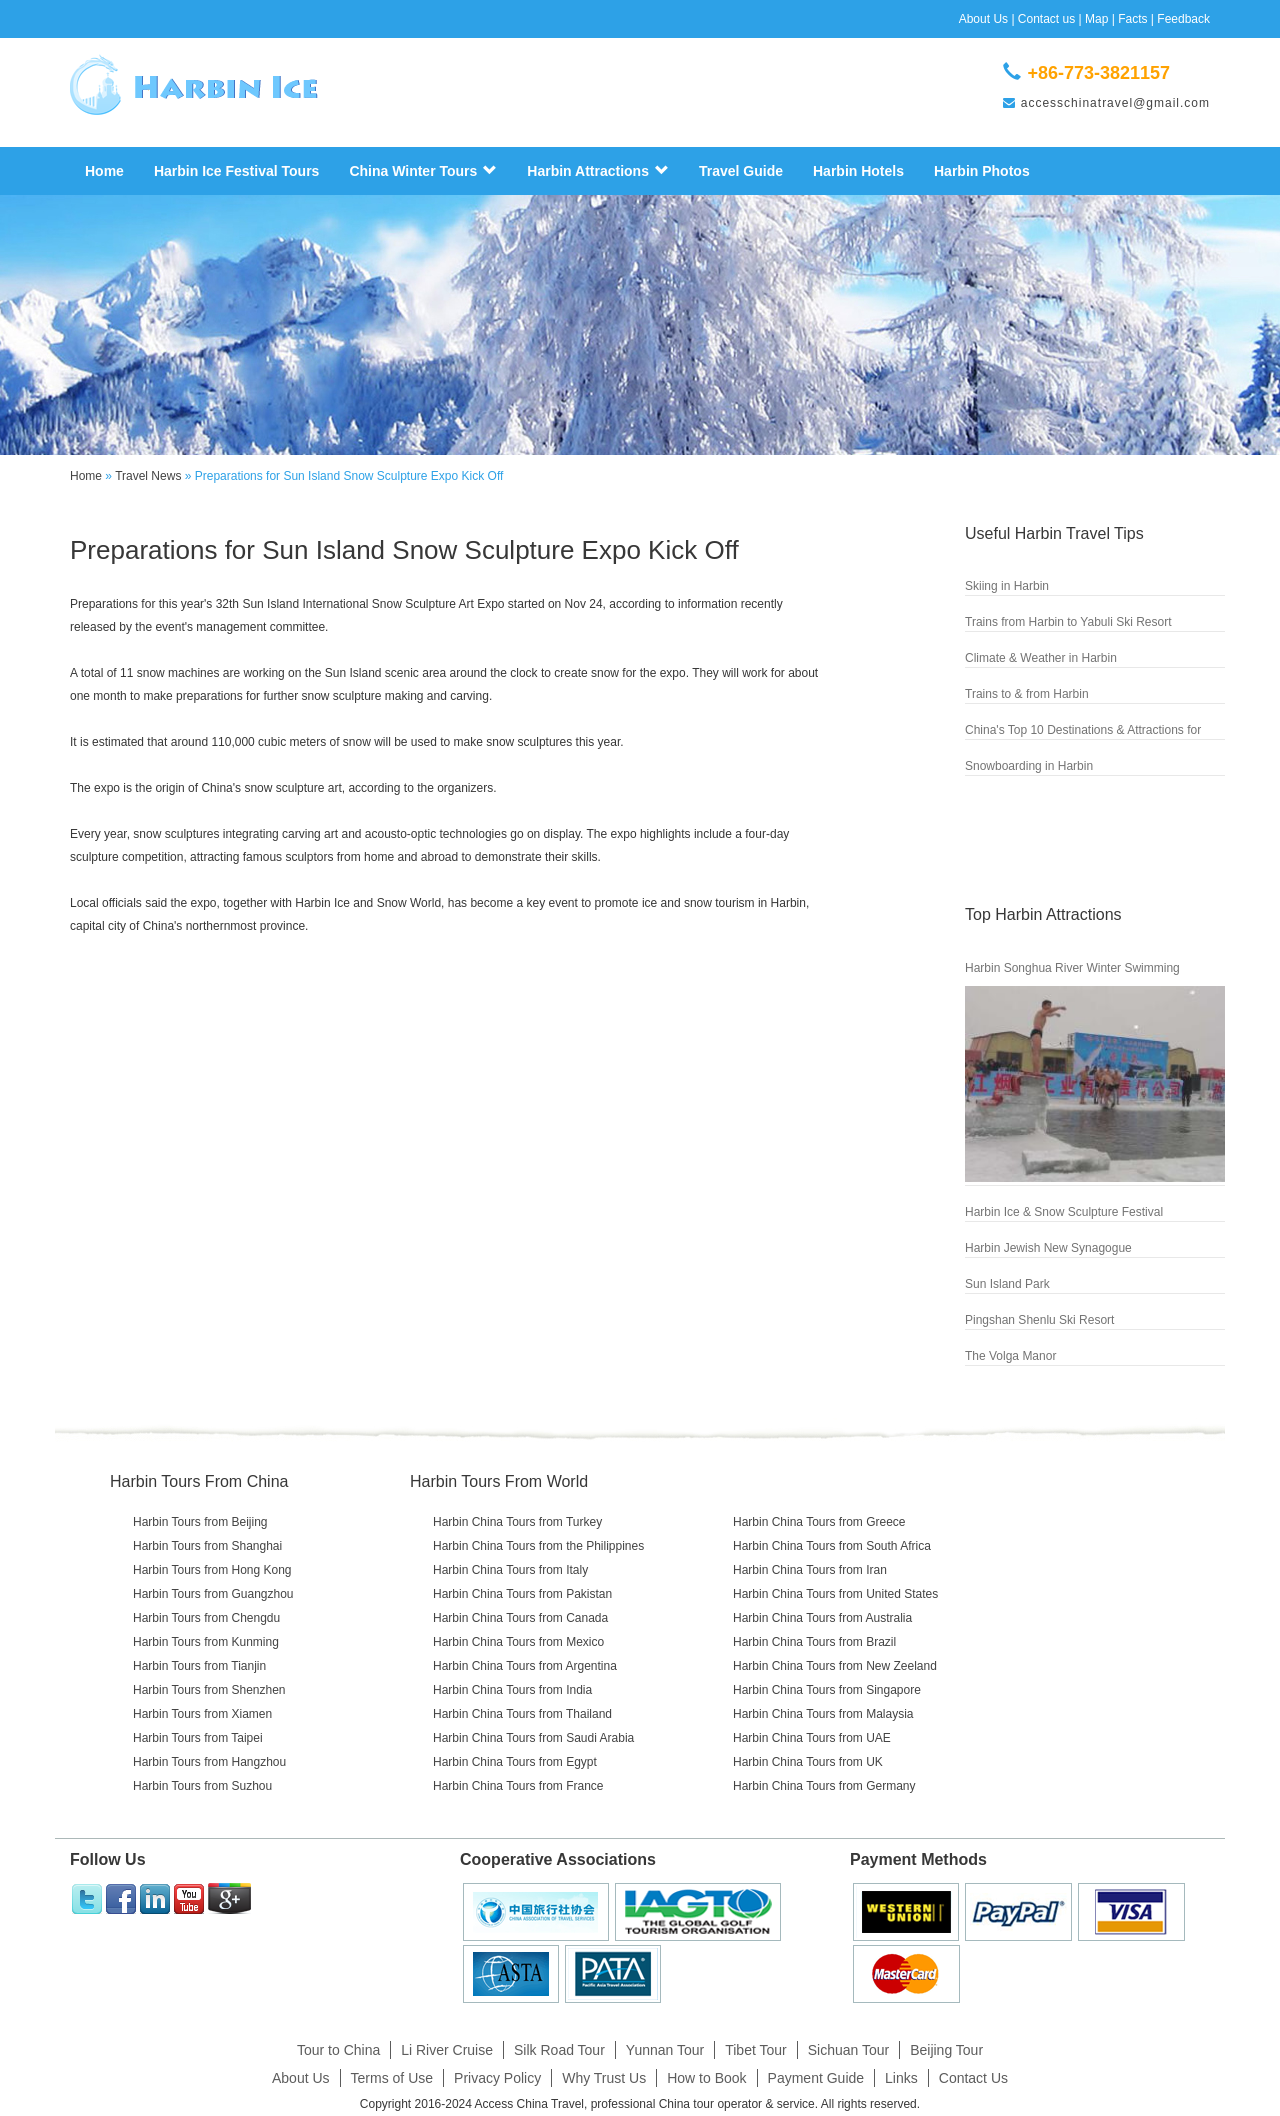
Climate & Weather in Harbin (1041, 658)
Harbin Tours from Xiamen (202, 1714)
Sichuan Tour (848, 2050)
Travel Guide (741, 171)
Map (1096, 19)
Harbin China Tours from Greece (819, 1522)
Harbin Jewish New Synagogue (1048, 1248)
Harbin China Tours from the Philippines (538, 1546)
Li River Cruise (447, 2050)
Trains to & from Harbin (1027, 694)
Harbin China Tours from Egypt (515, 1762)
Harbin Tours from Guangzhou (213, 1594)
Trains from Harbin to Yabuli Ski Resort (1068, 622)
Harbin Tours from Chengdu (206, 1618)
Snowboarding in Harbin (1029, 766)
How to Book (706, 2078)
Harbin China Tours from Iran (810, 1570)
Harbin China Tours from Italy (510, 1570)
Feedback (1183, 19)
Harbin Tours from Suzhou (202, 1786)
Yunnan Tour (665, 2050)
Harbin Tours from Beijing (200, 1522)
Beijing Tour (946, 2050)
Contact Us (973, 2078)
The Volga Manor (1010, 1356)
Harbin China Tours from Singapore (827, 1690)
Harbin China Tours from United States (835, 1594)
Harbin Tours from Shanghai (207, 1546)
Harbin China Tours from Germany (824, 1786)
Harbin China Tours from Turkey (517, 1522)
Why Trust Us (604, 2078)
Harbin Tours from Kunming (206, 1642)
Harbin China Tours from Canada (520, 1618)
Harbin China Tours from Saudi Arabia (533, 1738)
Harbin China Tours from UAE (812, 1738)
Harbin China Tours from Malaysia (823, 1714)
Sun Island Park (1007, 1284)
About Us (983, 19)
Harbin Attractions (598, 171)
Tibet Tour (755, 2050)
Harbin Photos (982, 171)
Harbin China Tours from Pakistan (522, 1594)
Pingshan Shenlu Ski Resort (1039, 1320)
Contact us (1046, 19)
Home (104, 171)
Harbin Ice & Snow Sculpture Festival (1064, 1212)
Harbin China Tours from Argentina (525, 1666)
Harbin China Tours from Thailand (522, 1714)
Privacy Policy (497, 2078)
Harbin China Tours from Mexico (518, 1642)
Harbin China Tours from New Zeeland (835, 1666)
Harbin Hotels (858, 171)
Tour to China (338, 2050)
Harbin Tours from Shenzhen (209, 1690)
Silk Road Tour (559, 2050)
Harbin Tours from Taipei (198, 1738)
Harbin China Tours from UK (808, 1762)
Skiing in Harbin (1007, 586)
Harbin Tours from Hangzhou (209, 1762)
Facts (1132, 19)
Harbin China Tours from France (518, 1786)
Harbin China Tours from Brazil (814, 1642)
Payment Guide (816, 2078)
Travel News (148, 476)
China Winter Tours (423, 171)
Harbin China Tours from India (512, 1690)
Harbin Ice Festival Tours (236, 171)
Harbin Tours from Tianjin (199, 1666)
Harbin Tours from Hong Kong (212, 1570)
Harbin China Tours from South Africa (832, 1546)
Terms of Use (392, 2078)
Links (901, 2078)
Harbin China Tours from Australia (822, 1618)
